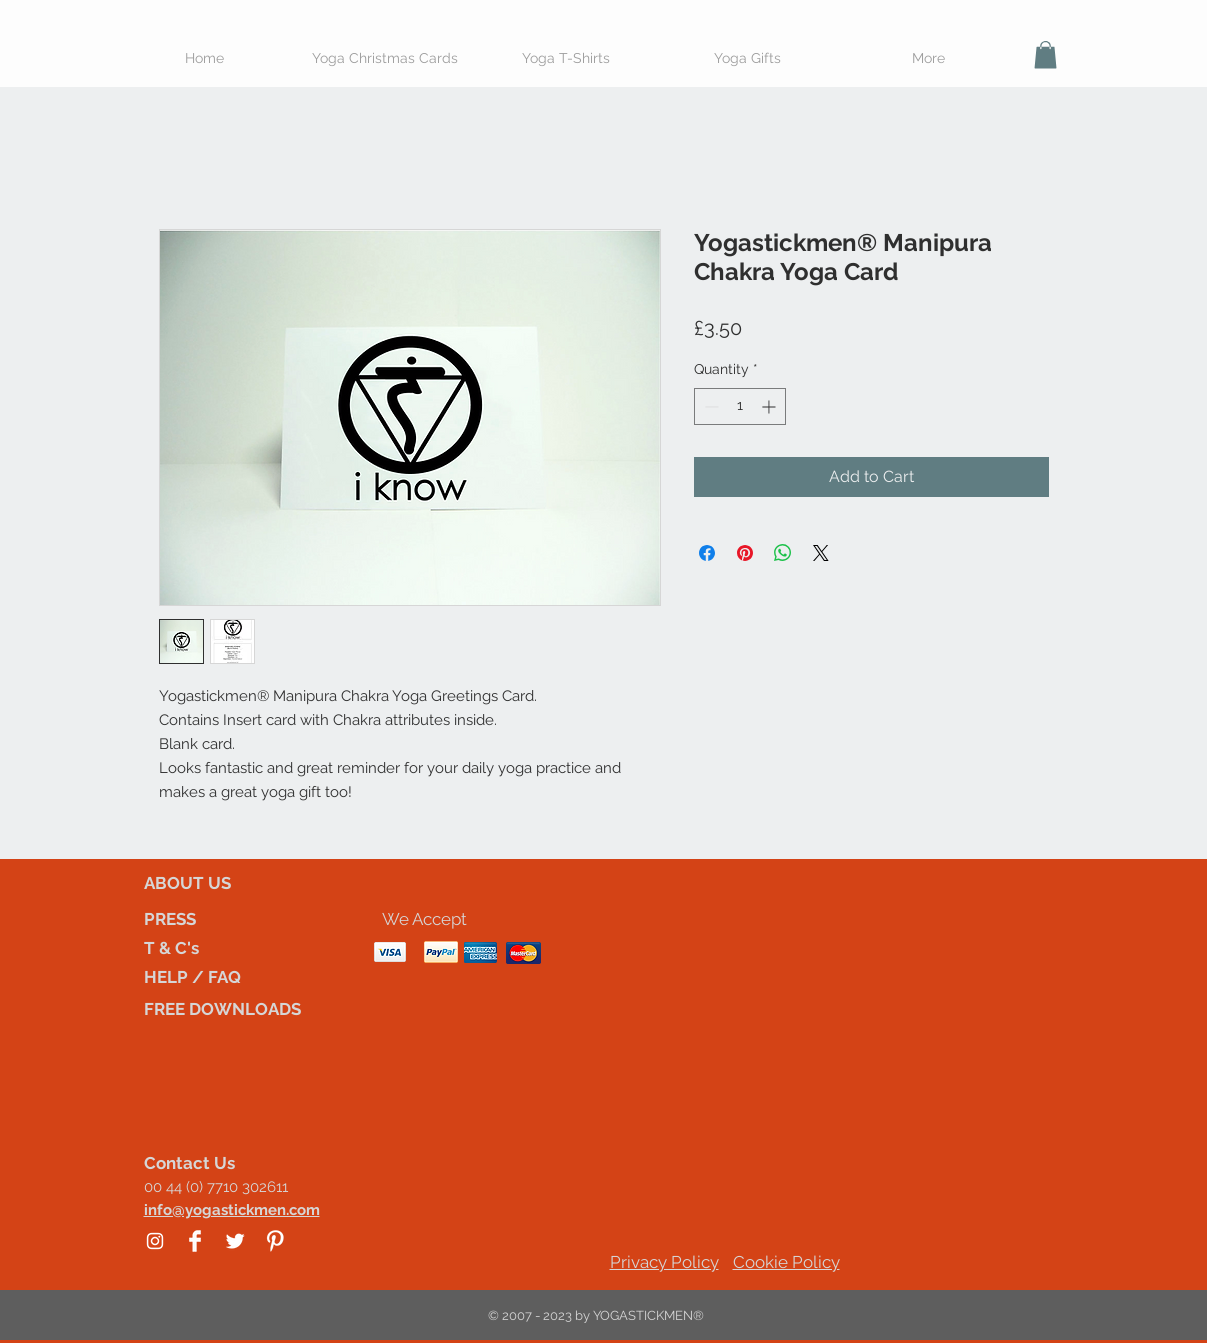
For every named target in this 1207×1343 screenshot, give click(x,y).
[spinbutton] (740, 406)
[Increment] (770, 406)
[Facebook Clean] (195, 1241)
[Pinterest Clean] (275, 1241)
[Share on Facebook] (707, 553)
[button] (1045, 54)
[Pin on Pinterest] (745, 553)
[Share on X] (821, 553)
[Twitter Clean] (235, 1241)
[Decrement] (709, 406)
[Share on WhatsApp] (783, 553)
